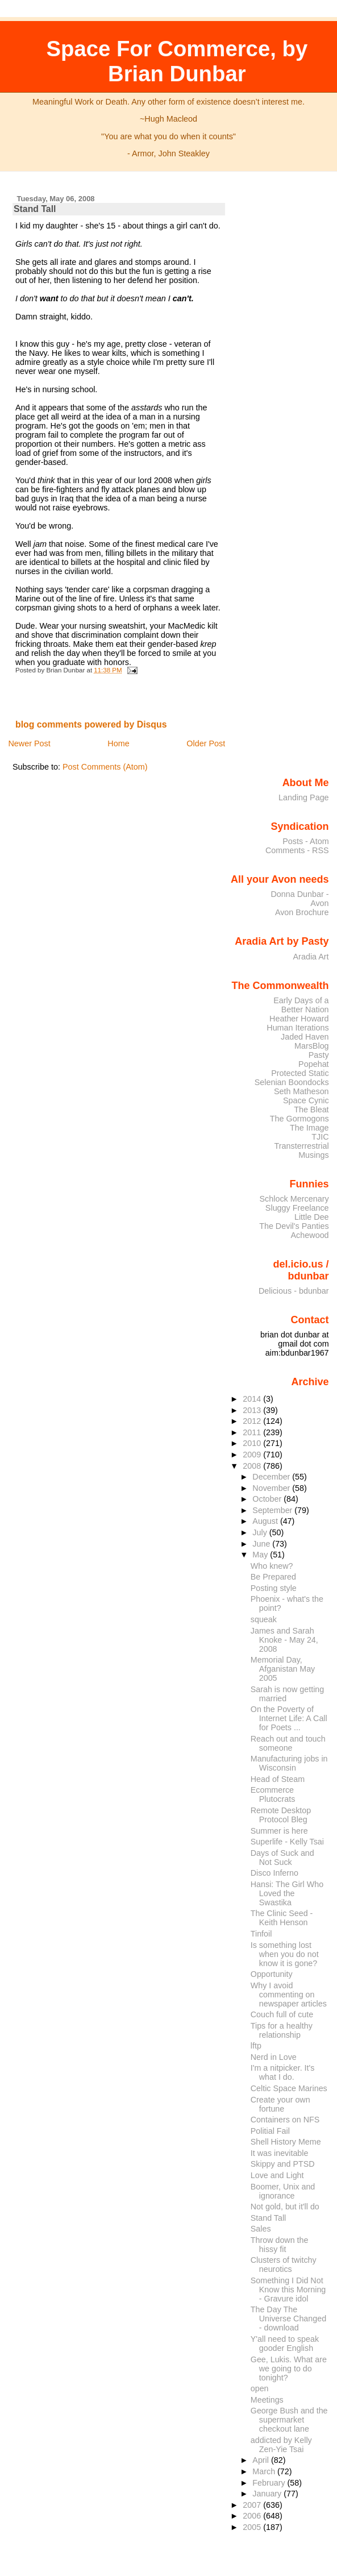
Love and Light (277, 2175)
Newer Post (29, 743)
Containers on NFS (285, 2119)
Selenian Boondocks (292, 1082)
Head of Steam (278, 1779)
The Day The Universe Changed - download (288, 2318)
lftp (256, 2045)
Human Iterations (297, 1027)
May (261, 1554)
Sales (261, 2228)
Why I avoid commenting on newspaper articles (289, 1994)
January (268, 2493)
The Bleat (311, 1109)
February (269, 2482)
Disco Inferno (274, 1872)
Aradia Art (311, 956)
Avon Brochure (302, 912)
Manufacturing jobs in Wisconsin (289, 1763)
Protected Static (299, 1073)
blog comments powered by (91, 724)
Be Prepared (273, 1576)
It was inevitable (280, 2153)
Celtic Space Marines (289, 2088)
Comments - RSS (297, 850)
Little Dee (311, 1216)
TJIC (319, 1136)
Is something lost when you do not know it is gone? (285, 1954)
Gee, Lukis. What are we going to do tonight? (289, 2368)
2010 (253, 1443)
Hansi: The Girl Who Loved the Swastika (287, 1893)
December (272, 1476)
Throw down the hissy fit (280, 2245)
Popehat (313, 1064)
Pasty (319, 1055)
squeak (264, 1619)
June (262, 1543)
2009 (253, 1454)
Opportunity (272, 1974)
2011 (253, 1432)
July (260, 1532)
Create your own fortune (280, 2104)
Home (118, 743)
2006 (253, 2515)
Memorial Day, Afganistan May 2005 (283, 1668)
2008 (253, 1465)
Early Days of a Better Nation (300, 1005)
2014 (253, 1398)
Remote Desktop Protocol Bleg (281, 1815)
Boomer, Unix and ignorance (283, 2191)
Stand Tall (35, 209)
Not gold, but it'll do (285, 2206)
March (264, 2471)
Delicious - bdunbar (294, 1290)
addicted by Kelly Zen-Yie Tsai (281, 2445)
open (260, 2388)
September (273, 1510)
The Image (309, 1127)
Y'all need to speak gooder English (285, 2343)
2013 (253, 1410)
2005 (253, 2527)
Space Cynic (306, 1100)
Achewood (310, 1235)
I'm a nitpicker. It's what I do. (283, 2072)
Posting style (274, 1588)
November (272, 1488)
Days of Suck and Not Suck (282, 1857)
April (261, 2460)
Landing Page (303, 797)
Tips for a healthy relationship (282, 2030)
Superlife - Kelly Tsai (287, 1841)
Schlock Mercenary (294, 1198)
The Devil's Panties (293, 1226)
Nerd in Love (274, 2057)
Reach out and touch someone (288, 1743)
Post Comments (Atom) (105, 766)
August (266, 1521)
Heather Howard (299, 1018)
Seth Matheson (301, 1091)
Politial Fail (270, 2130)
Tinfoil (261, 1933)
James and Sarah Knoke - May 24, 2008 (284, 1639)
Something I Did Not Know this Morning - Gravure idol (288, 2289)
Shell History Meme (286, 2141)
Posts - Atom (305, 841)
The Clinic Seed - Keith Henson (282, 1918)
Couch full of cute (282, 2014)
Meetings (267, 2399)
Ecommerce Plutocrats (273, 1794)
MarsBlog (311, 1045)
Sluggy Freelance (297, 1207)
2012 (253, 1421)
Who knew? (272, 1565)
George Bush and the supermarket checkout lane (289, 2419)
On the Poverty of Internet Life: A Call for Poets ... (289, 1718)
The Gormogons (299, 1118)
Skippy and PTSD (283, 2163)
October (268, 1498)
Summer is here (279, 1830)
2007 (253, 2504)
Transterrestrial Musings (301, 1150)
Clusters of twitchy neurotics (284, 2264)
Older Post (205, 743)
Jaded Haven (305, 1036)
